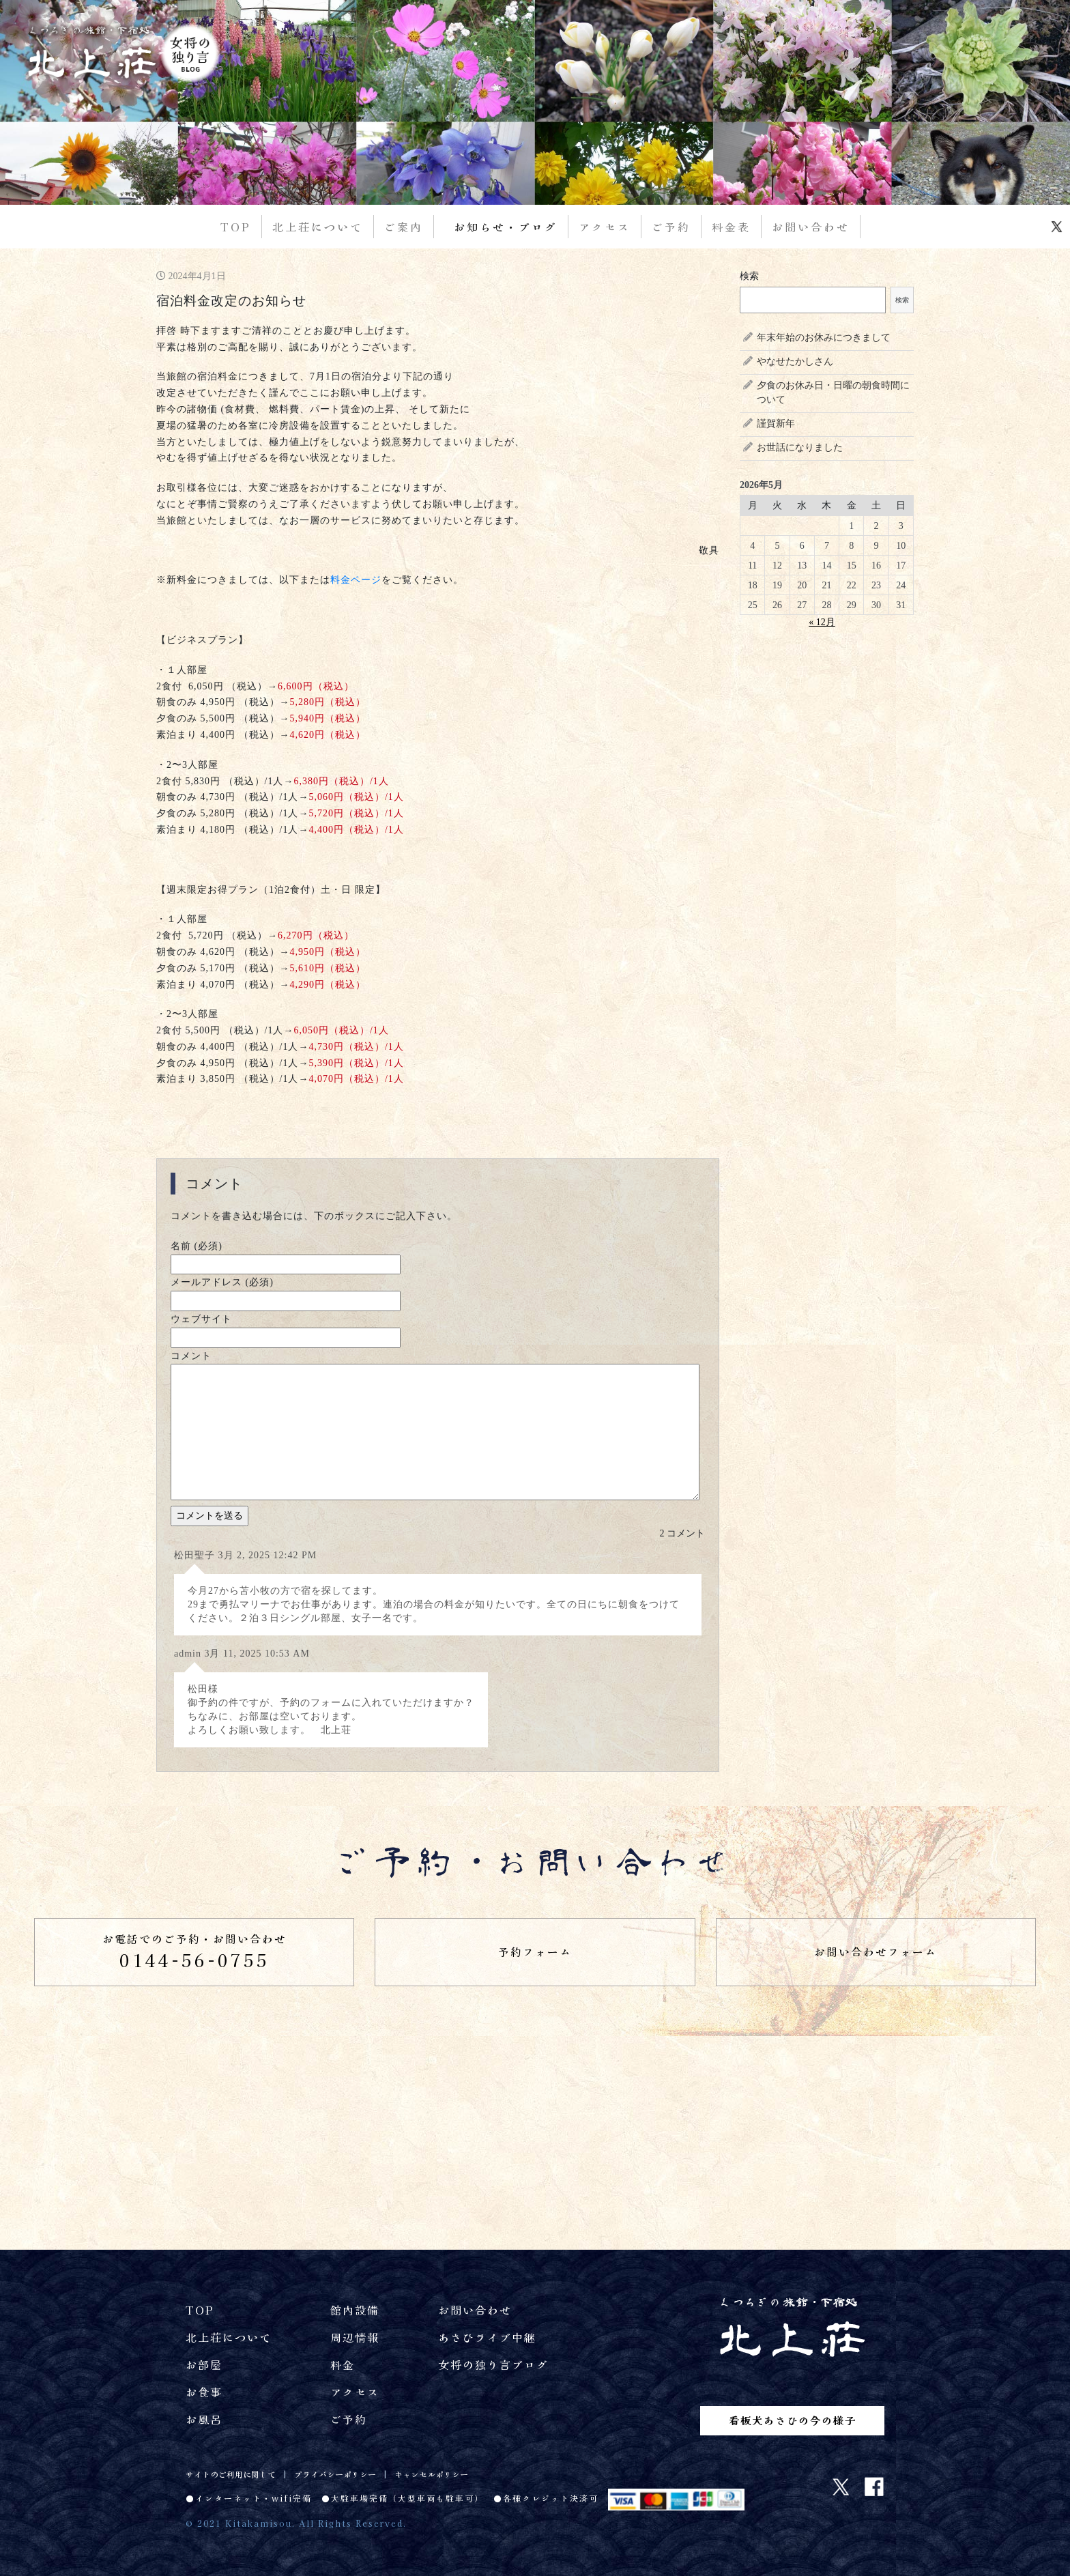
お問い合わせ (811, 226)
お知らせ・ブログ (506, 226)
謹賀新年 (776, 423)
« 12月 (822, 622)
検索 (749, 276)
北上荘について (317, 226)
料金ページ (355, 580)
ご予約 (671, 226)
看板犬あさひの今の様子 (792, 2419)
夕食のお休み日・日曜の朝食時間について (833, 392)
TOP (235, 226)
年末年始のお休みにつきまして (824, 337)
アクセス (605, 226)
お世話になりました (800, 447)
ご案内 (403, 226)
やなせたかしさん (795, 361)
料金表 (731, 226)
